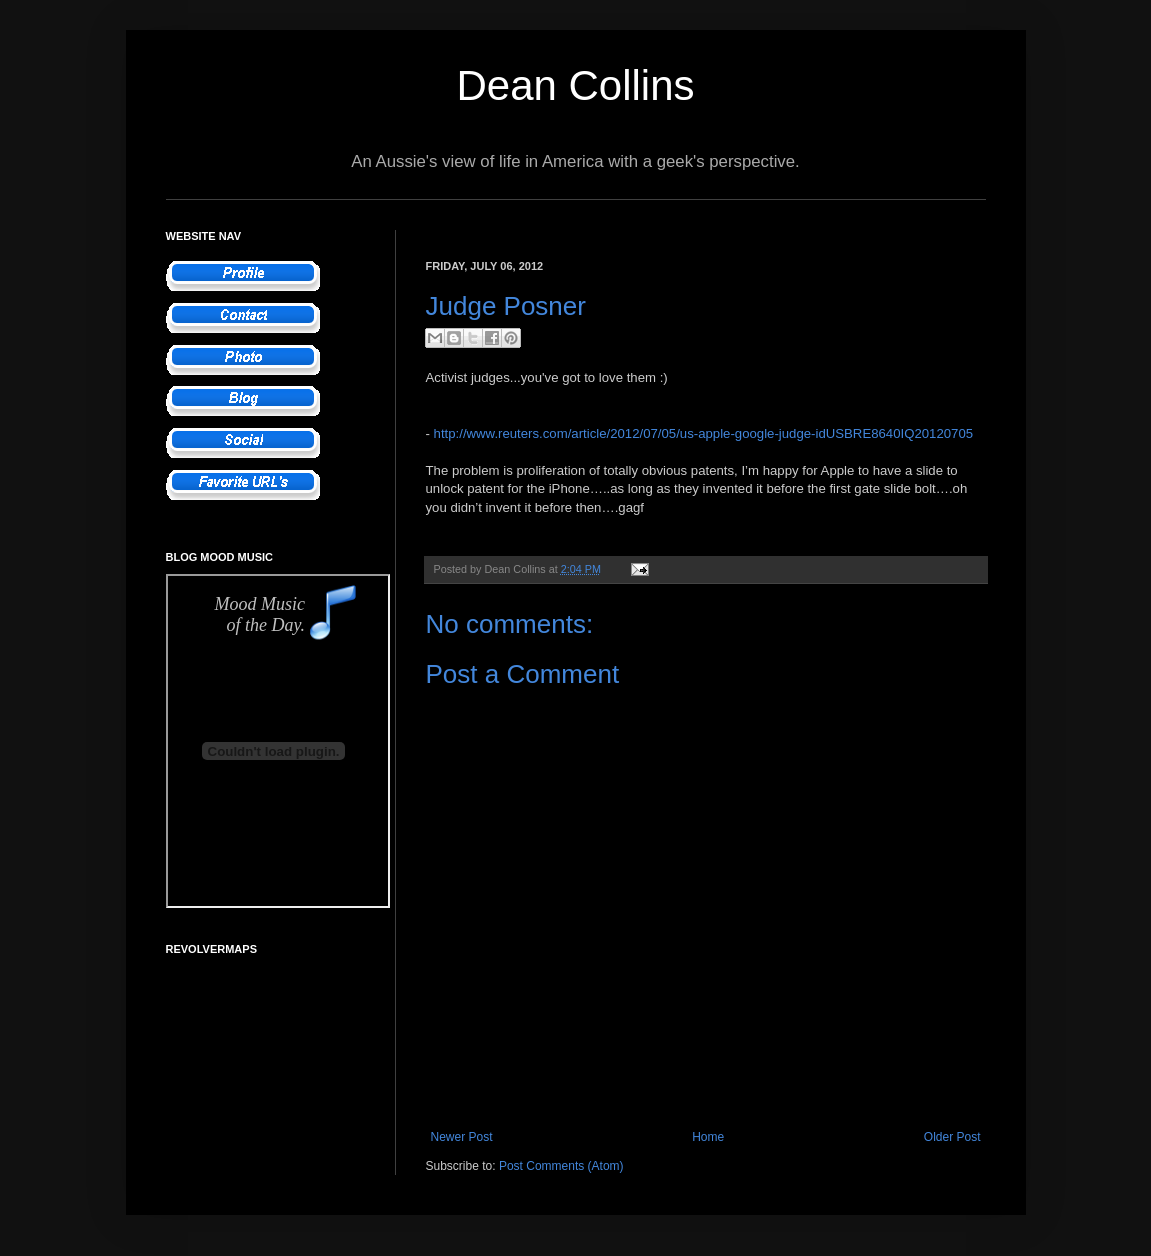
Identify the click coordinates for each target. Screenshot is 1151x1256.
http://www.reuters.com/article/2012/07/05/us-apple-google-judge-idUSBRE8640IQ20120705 (704, 433)
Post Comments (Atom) (561, 1166)
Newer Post (462, 1137)
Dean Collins (575, 85)
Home (708, 1137)
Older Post (952, 1137)
